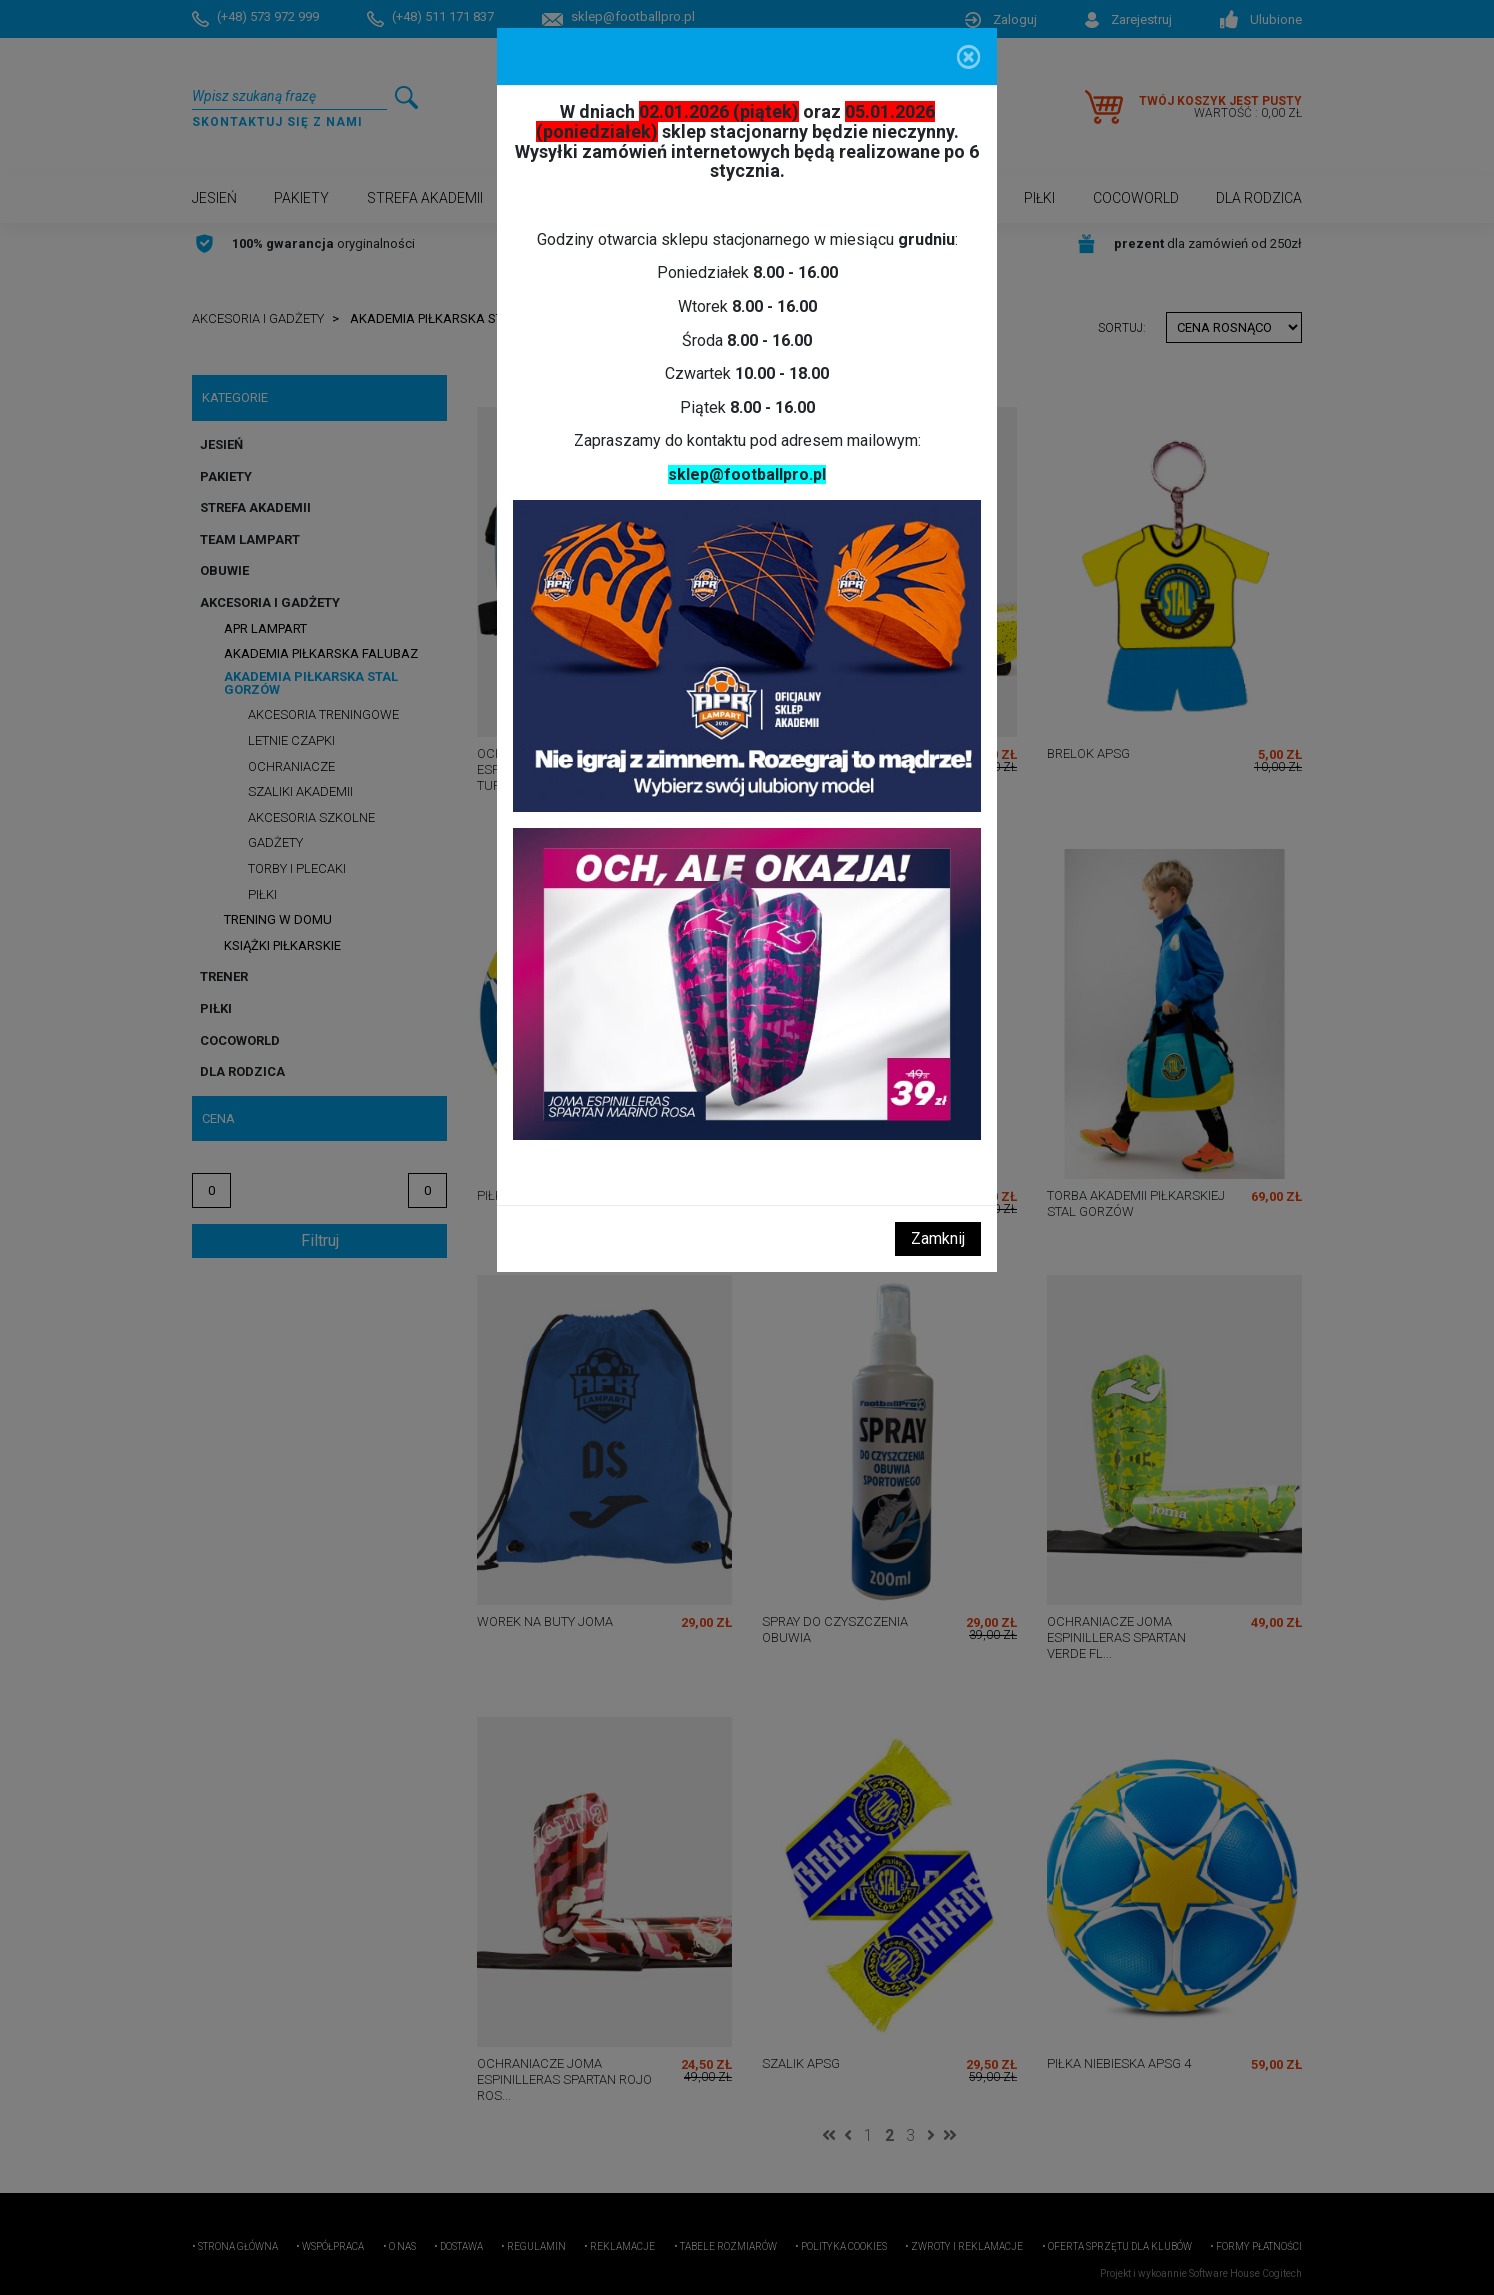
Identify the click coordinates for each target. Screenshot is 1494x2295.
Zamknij (938, 1238)
